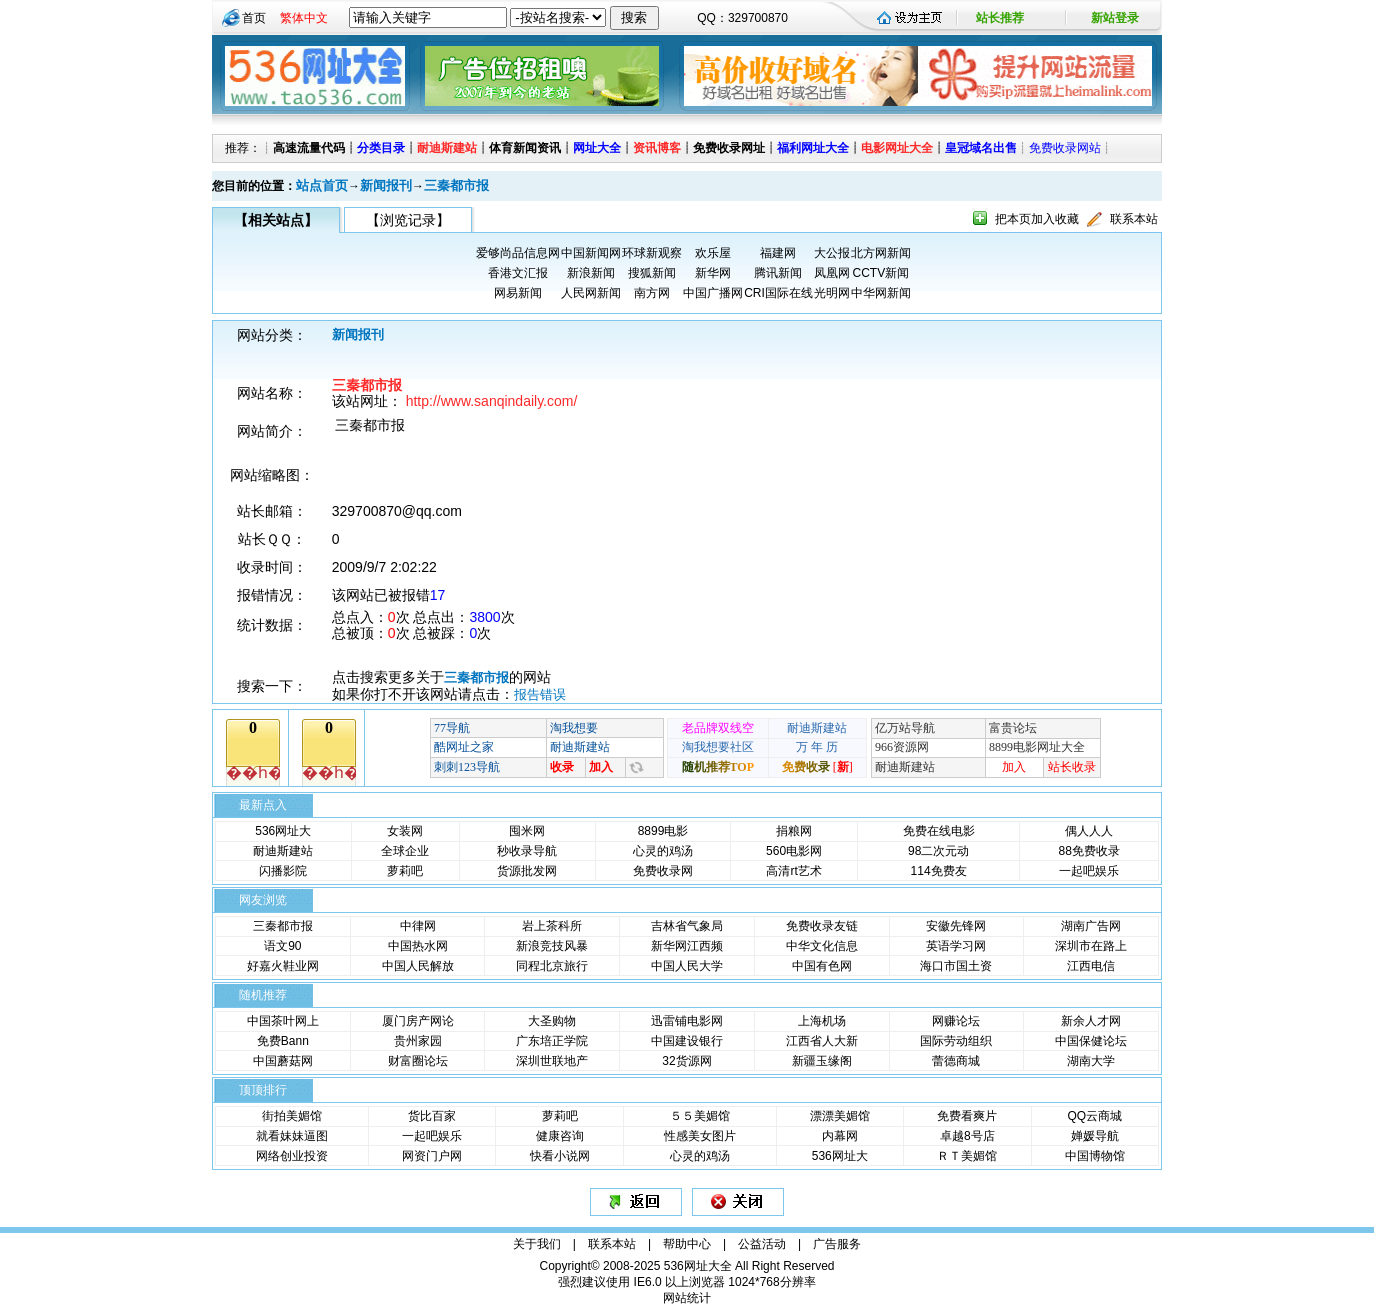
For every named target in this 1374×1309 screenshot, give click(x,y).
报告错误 (540, 694)
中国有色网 (822, 966)
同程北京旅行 (552, 966)
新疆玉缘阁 (822, 1061)
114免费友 (939, 871)
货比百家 (432, 1116)
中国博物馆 (1095, 1156)
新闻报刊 (386, 185)
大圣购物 (552, 1021)
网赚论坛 (956, 1021)
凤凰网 (832, 273)
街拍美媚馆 (292, 1116)
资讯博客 (657, 148)
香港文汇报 (518, 273)
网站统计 (687, 1298)
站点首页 (322, 185)
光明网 (832, 293)
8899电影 (663, 831)
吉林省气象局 (687, 926)
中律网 (418, 926)
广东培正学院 (552, 1041)
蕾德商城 (956, 1061)
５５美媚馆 (700, 1116)
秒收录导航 (527, 851)
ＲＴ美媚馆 (967, 1156)
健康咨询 (560, 1136)
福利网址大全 (813, 148)
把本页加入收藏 (1037, 219)
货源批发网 (527, 871)
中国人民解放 (418, 966)
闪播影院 (283, 871)
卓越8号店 (967, 1136)
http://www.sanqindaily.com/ (492, 401)
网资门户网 (432, 1156)
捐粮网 (794, 831)
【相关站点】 (276, 220)
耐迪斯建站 (447, 148)
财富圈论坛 (418, 1061)
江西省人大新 (822, 1041)
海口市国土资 (956, 966)
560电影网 (794, 851)
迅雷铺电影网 (687, 1021)
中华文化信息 (822, 946)
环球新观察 (652, 253)
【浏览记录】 (408, 220)
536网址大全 (698, 1266)
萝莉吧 (405, 871)
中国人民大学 (687, 966)
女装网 (405, 831)
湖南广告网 (1091, 926)
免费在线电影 (939, 831)
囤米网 (527, 831)
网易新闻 (518, 293)
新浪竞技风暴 (552, 946)
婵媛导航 (1095, 1136)
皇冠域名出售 (981, 148)
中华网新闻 (881, 293)
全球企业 (405, 851)
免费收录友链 (822, 926)
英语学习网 (956, 946)
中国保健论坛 (1091, 1041)
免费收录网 (663, 871)
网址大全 (597, 148)
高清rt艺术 (793, 871)
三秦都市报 (456, 185)
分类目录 (381, 148)
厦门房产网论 (418, 1021)
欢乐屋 (713, 253)
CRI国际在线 (778, 293)
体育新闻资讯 (525, 148)
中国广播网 (713, 293)
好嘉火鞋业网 (283, 966)
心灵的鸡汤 (663, 851)
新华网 (713, 273)
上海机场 (822, 1021)
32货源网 (686, 1061)
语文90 (282, 946)
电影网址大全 (897, 148)
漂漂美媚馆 (840, 1116)
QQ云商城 (1094, 1116)
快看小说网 (560, 1156)
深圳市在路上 (1091, 946)
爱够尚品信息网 (518, 253)
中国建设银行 (687, 1041)
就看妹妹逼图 (292, 1136)
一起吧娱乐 (1089, 871)
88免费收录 (1089, 851)
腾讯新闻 (778, 273)
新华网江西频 (687, 946)
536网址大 (283, 831)
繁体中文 (304, 18)
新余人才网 (1091, 1021)
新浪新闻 (591, 273)
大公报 (832, 253)
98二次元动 (938, 851)
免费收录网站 (1065, 148)
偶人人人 (1089, 831)
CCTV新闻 (880, 273)
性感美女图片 (700, 1136)
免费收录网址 (729, 148)
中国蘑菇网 (283, 1061)
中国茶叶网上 (283, 1021)
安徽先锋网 (956, 926)
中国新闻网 (591, 253)
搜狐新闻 (652, 273)
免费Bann (283, 1041)
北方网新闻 (881, 253)
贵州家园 (418, 1041)
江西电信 (1091, 966)
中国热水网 (418, 946)
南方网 (652, 293)
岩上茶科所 (552, 926)
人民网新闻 (591, 293)
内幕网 (840, 1136)
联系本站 (1134, 219)
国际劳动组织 (956, 1041)
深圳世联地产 (552, 1061)
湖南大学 (1091, 1061)
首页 (254, 18)
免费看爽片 (967, 1116)
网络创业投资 (292, 1156)
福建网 (778, 253)
